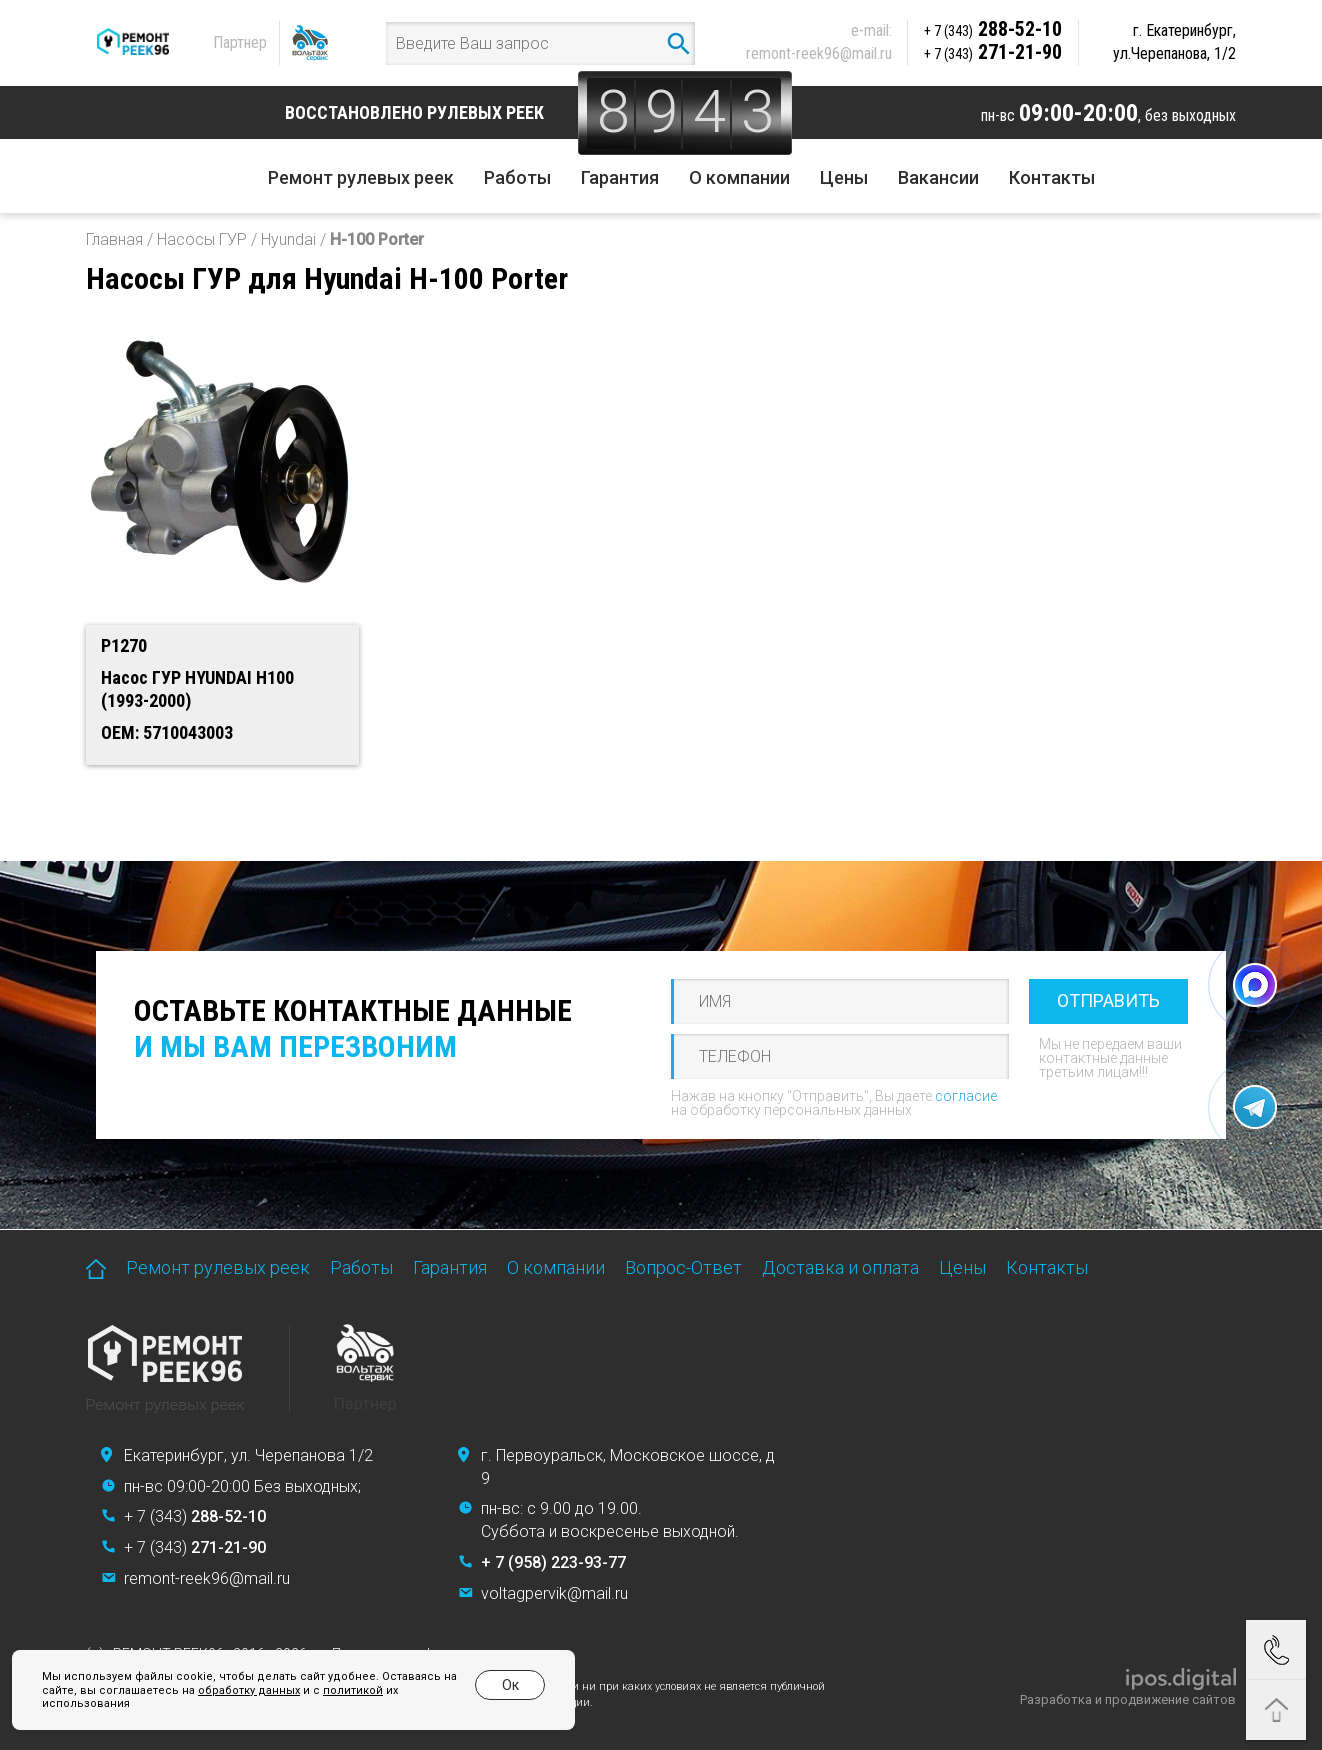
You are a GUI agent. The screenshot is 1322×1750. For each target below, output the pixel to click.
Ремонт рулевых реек (361, 177)
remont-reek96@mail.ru (819, 53)
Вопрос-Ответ (683, 1267)
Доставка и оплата (840, 1267)
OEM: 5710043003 (167, 732)
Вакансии (938, 177)
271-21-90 (993, 52)
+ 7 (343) (195, 1516)
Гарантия (620, 177)
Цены (844, 177)
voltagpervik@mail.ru (554, 1593)
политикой (353, 1690)
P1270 (124, 645)
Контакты (1052, 177)
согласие (966, 1096)
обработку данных (249, 1690)
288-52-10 (993, 29)
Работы (517, 177)
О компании (739, 177)
